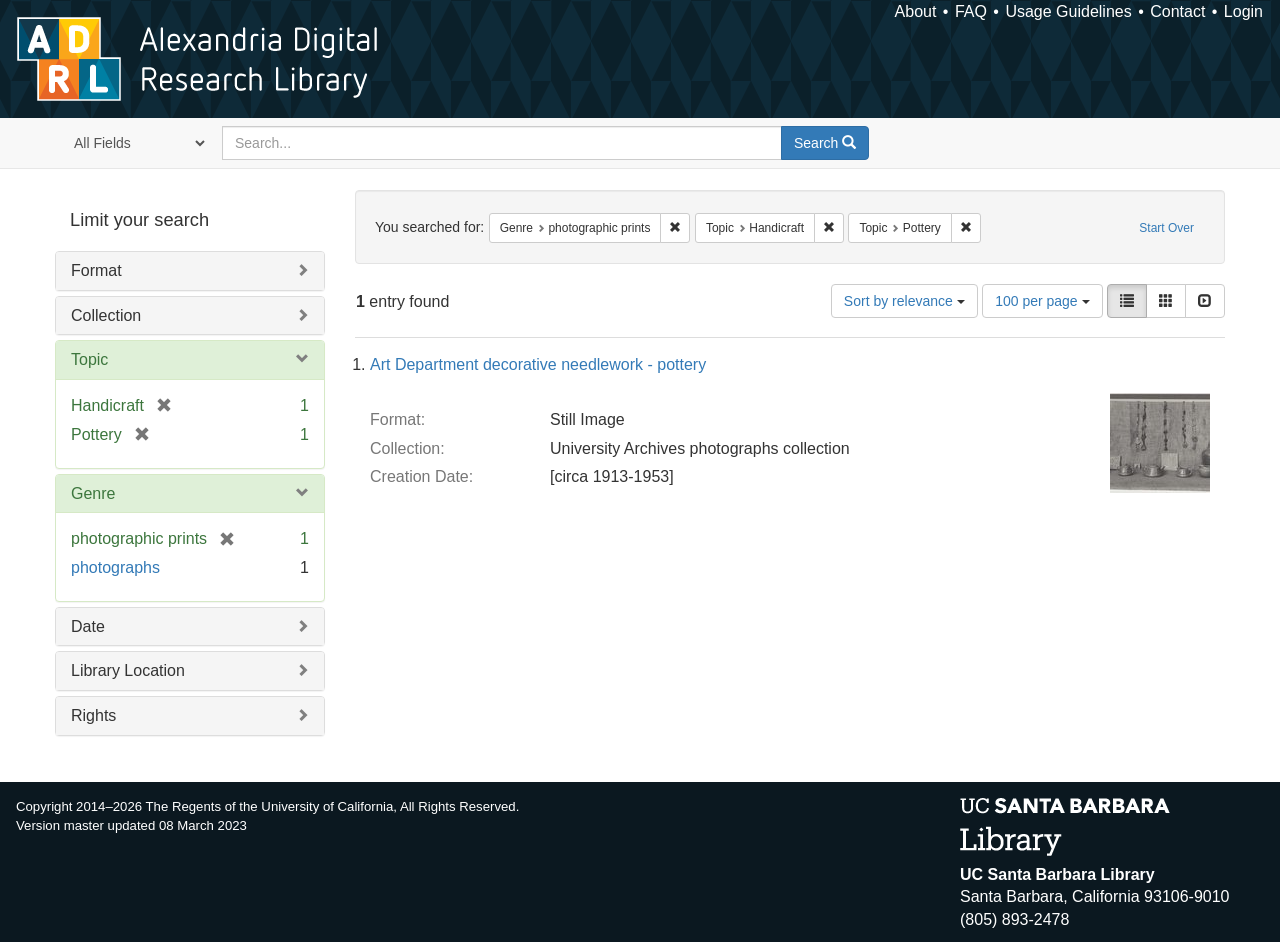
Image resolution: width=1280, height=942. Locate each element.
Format (96, 270)
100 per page (1042, 301)
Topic (89, 359)
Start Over (1166, 228)
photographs (115, 567)
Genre (93, 493)
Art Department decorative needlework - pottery (538, 364)
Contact (1177, 11)
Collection (106, 315)
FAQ (971, 11)
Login (1243, 11)
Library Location (128, 670)
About (916, 11)
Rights (93, 715)
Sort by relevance (904, 301)
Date (88, 626)
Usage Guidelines (1068, 11)
